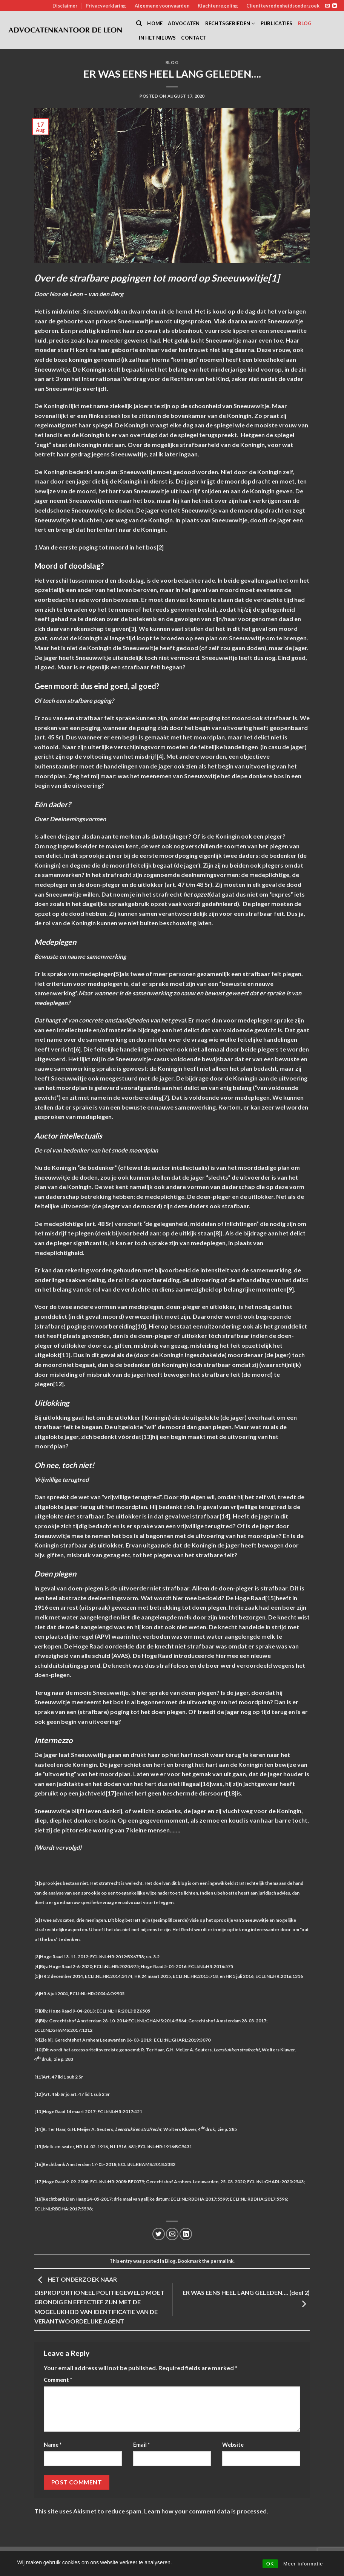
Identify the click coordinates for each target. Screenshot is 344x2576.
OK (270, 2564)
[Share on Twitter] (158, 2234)
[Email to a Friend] (172, 2234)
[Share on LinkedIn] (186, 2234)
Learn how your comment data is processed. (206, 2511)
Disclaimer (64, 6)
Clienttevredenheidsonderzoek (282, 6)
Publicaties (277, 23)
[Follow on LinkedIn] (334, 6)
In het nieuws (157, 38)
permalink (221, 2261)
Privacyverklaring (106, 6)
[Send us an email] (327, 6)
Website (233, 2444)
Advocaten (184, 23)
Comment (58, 2380)
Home (155, 23)
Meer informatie (303, 2564)
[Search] (139, 23)
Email (141, 2444)
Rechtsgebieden (230, 23)
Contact (193, 38)
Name (52, 2444)
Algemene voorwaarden (162, 6)
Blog (305, 23)
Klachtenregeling (218, 6)
